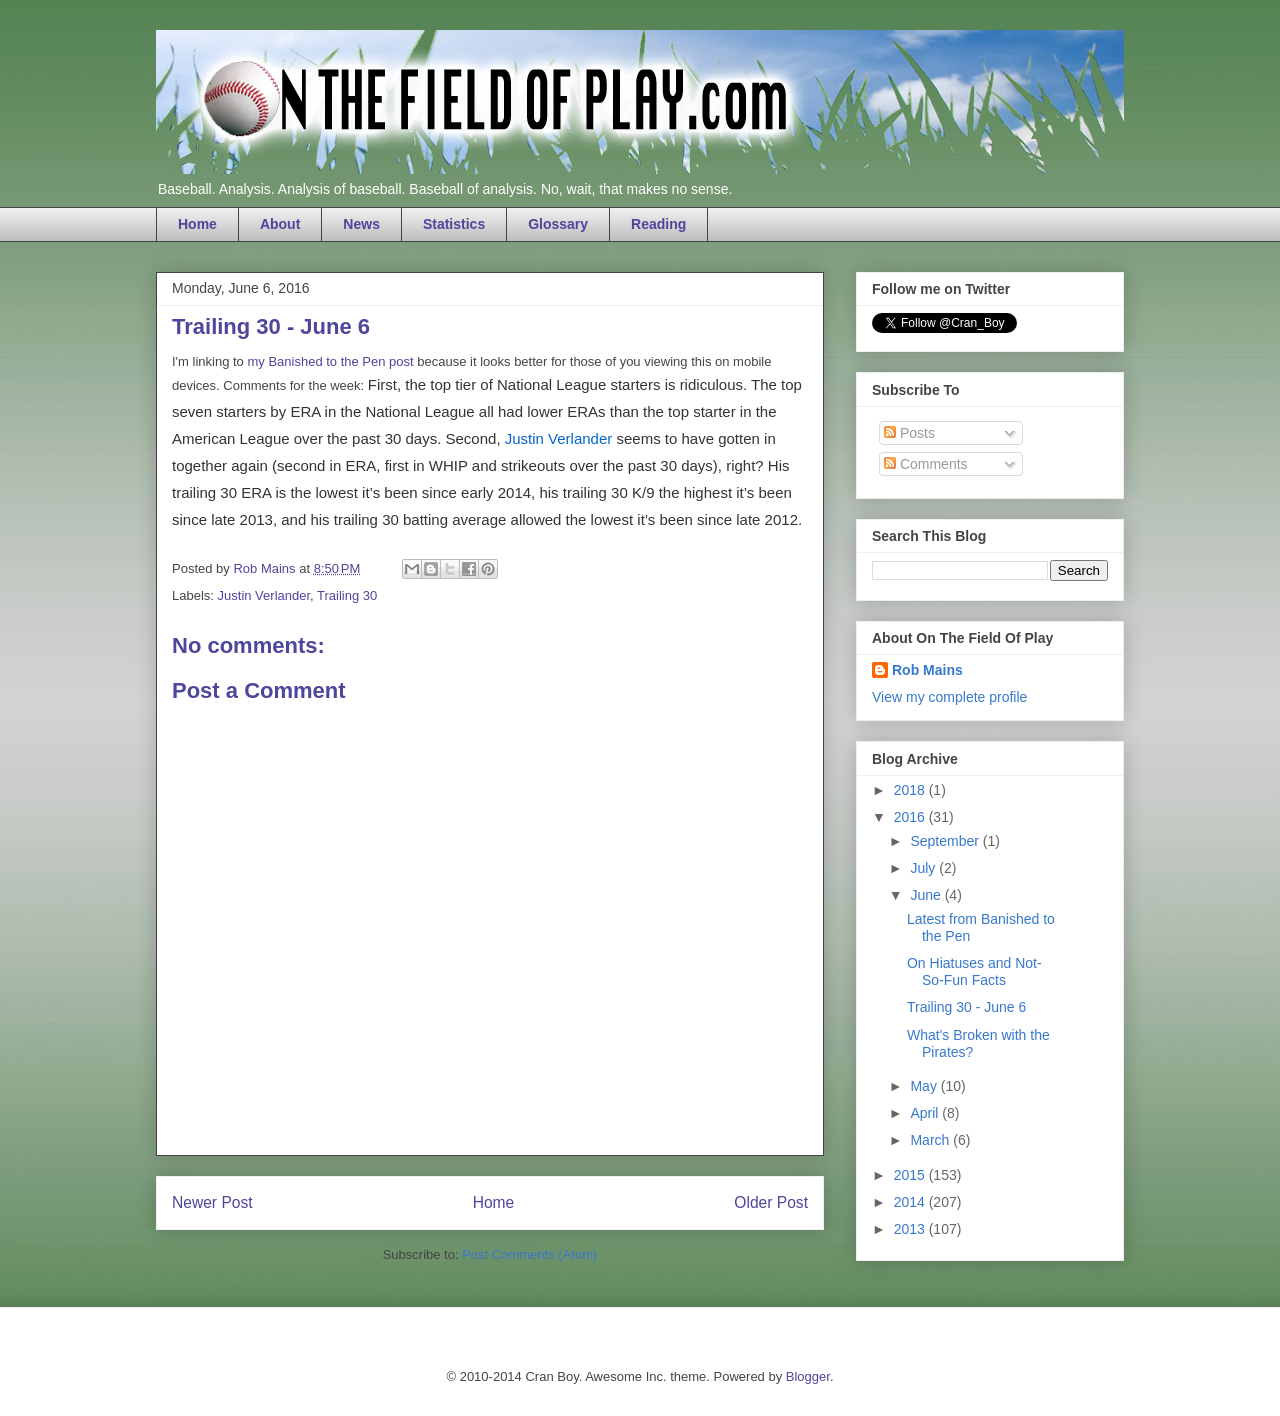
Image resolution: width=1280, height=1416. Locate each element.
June (927, 895)
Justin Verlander (559, 438)
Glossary (558, 224)
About (280, 224)
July (924, 868)
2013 (911, 1229)
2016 (911, 817)
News (361, 224)
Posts (909, 433)
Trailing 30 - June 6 (966, 1007)
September (946, 841)
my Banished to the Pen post (330, 361)
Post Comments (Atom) (529, 1254)
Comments (926, 464)
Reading (658, 224)
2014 (911, 1202)
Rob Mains (927, 670)
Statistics (454, 224)
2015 (911, 1175)
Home (197, 224)
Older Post (771, 1202)
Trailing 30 (347, 595)
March (931, 1140)
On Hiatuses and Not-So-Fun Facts (974, 971)
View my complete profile (949, 697)
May (925, 1086)
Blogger (808, 1376)
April (926, 1113)
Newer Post (212, 1202)
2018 (911, 790)
